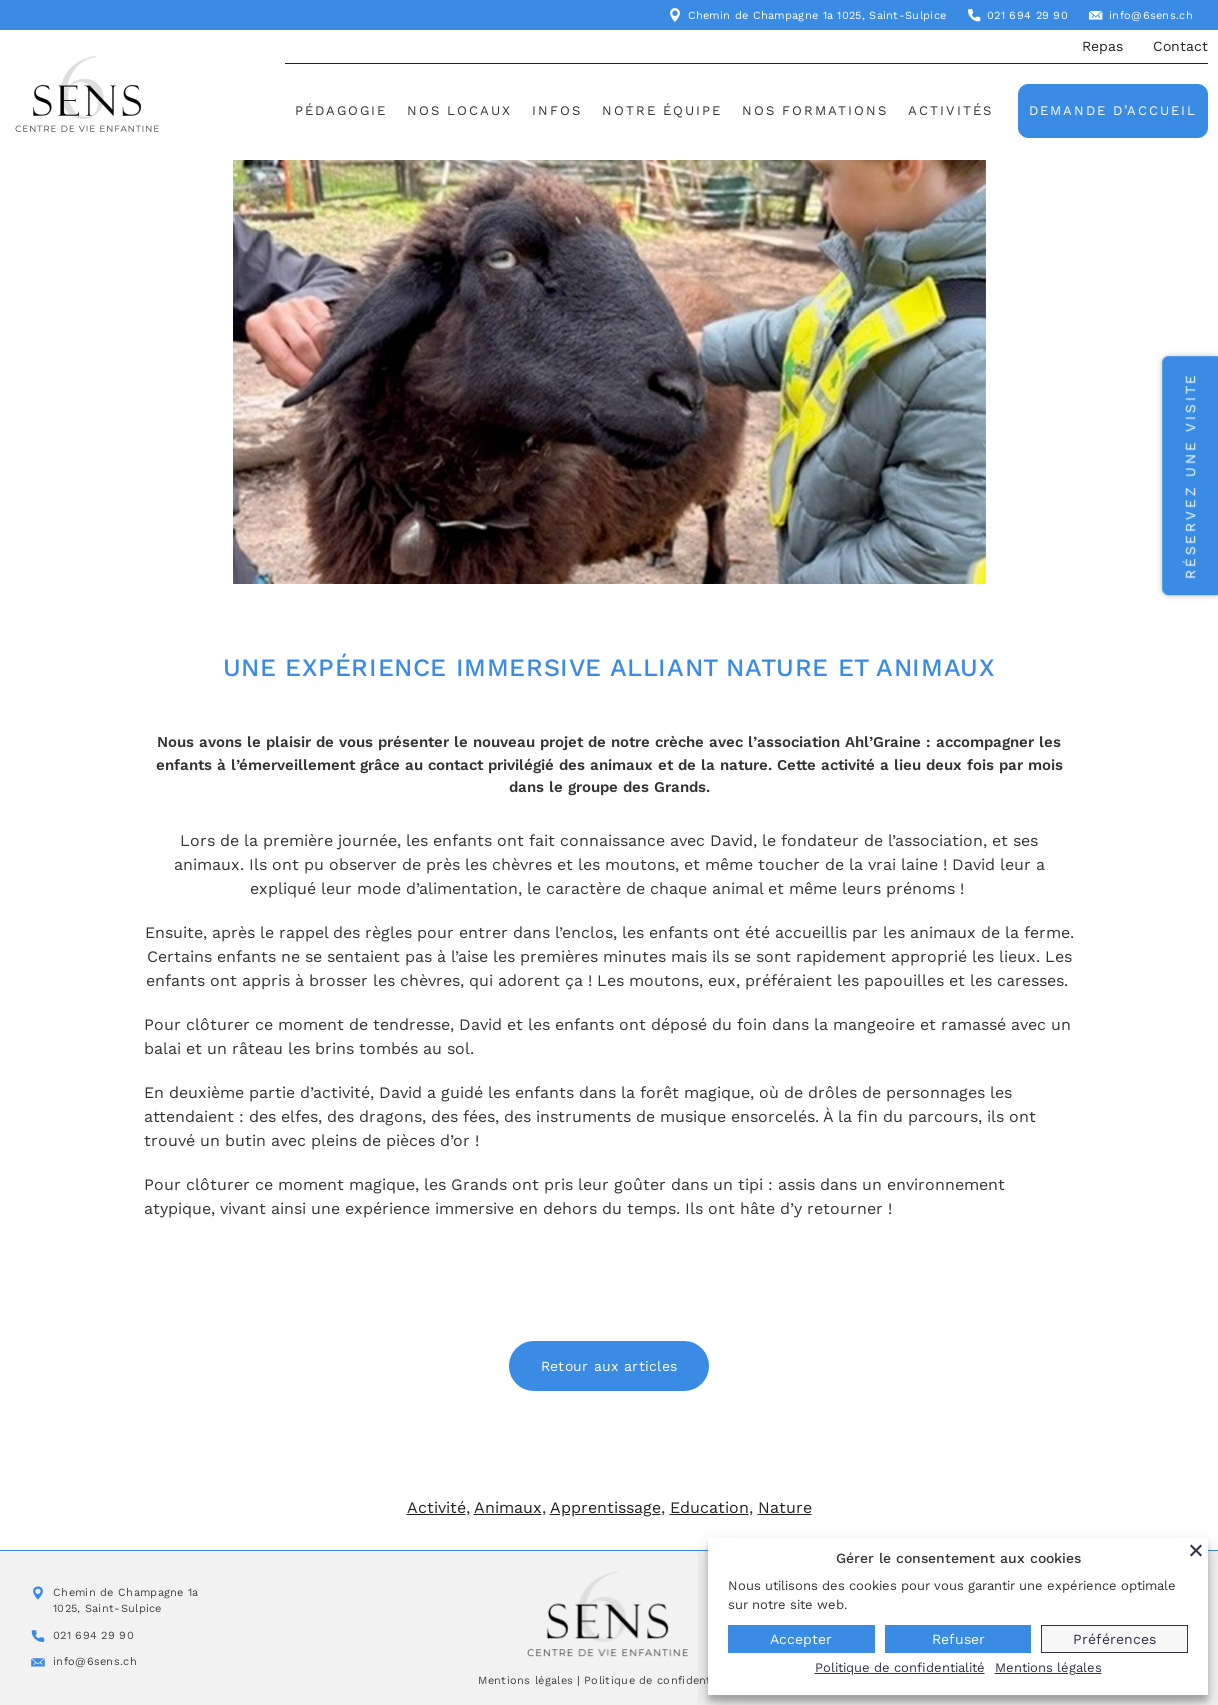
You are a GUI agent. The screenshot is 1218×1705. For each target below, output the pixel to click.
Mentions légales (525, 1680)
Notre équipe (662, 110)
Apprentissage (605, 1507)
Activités (950, 110)
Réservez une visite (1190, 475)
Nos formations (815, 110)
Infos (557, 110)
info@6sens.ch (1151, 15)
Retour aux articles (609, 1366)
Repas (1102, 46)
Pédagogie (341, 110)
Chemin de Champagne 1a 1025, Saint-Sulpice (817, 15)
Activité (436, 1507)
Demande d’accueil (1113, 110)
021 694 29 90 (1027, 15)
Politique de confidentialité (661, 1680)
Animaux (508, 1507)
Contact (1180, 46)
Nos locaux (459, 110)
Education (709, 1507)
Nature (785, 1507)
